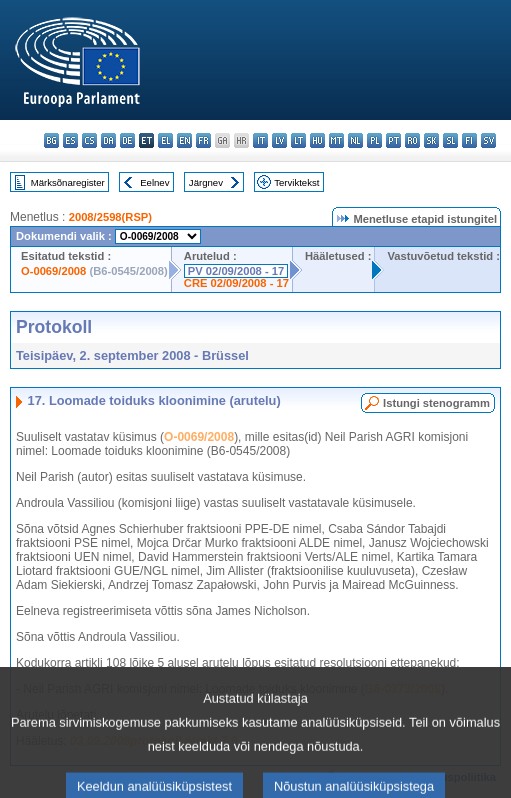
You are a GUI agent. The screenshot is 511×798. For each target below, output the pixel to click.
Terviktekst (296, 182)
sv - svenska (488, 140)
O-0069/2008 (53, 271)
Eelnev (154, 182)
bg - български (51, 140)
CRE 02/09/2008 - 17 (236, 283)
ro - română (412, 140)
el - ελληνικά (165, 140)
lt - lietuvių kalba (298, 140)
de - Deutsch (127, 140)
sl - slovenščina (450, 140)
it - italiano (260, 140)
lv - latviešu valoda (279, 140)
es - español (70, 140)
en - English (184, 140)
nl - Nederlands (355, 140)
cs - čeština (89, 140)
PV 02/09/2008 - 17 (236, 271)
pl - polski (374, 140)
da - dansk (108, 140)
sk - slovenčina (431, 140)
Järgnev (206, 182)
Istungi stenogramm (436, 403)
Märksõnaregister (68, 182)
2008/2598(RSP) (110, 217)
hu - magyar (317, 140)
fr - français (203, 140)
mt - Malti (336, 140)
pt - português (393, 140)
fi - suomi (469, 140)
